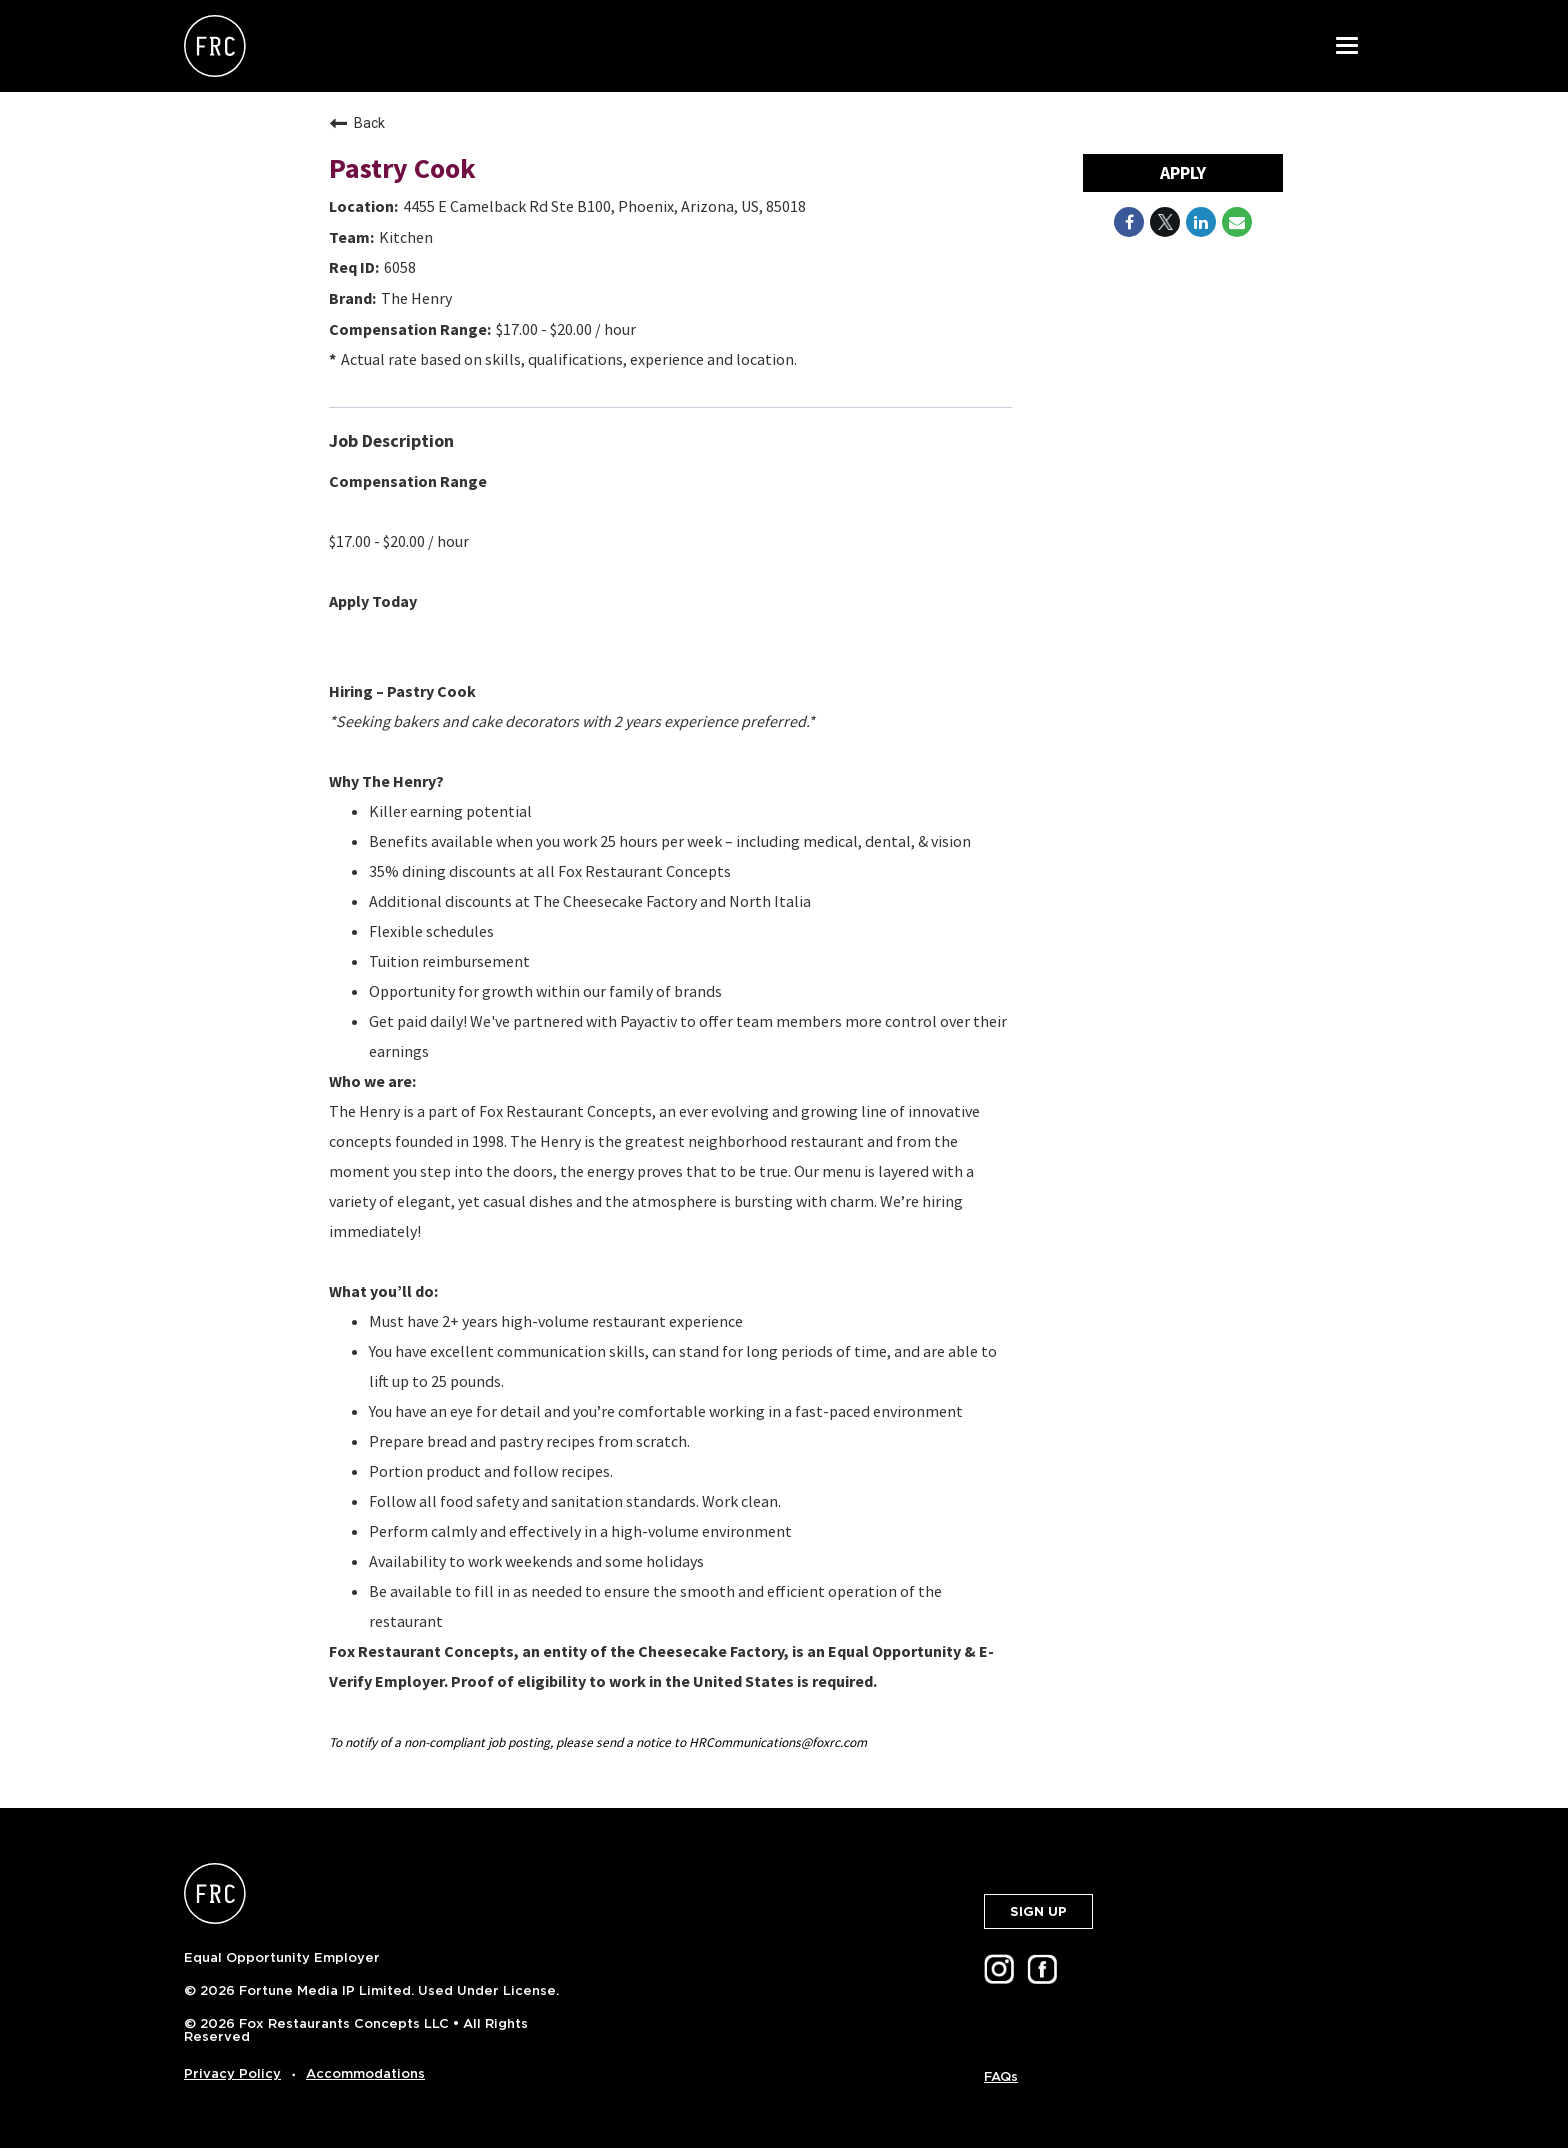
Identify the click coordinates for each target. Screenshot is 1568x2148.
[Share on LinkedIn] (1201, 222)
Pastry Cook (402, 168)
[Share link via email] (1237, 222)
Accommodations (365, 2073)
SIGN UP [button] (1038, 1911)
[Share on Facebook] (1129, 222)
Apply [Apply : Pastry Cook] (1183, 172)
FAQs (1001, 2076)
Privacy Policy (232, 2073)
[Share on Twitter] (1165, 222)
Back (357, 123)
